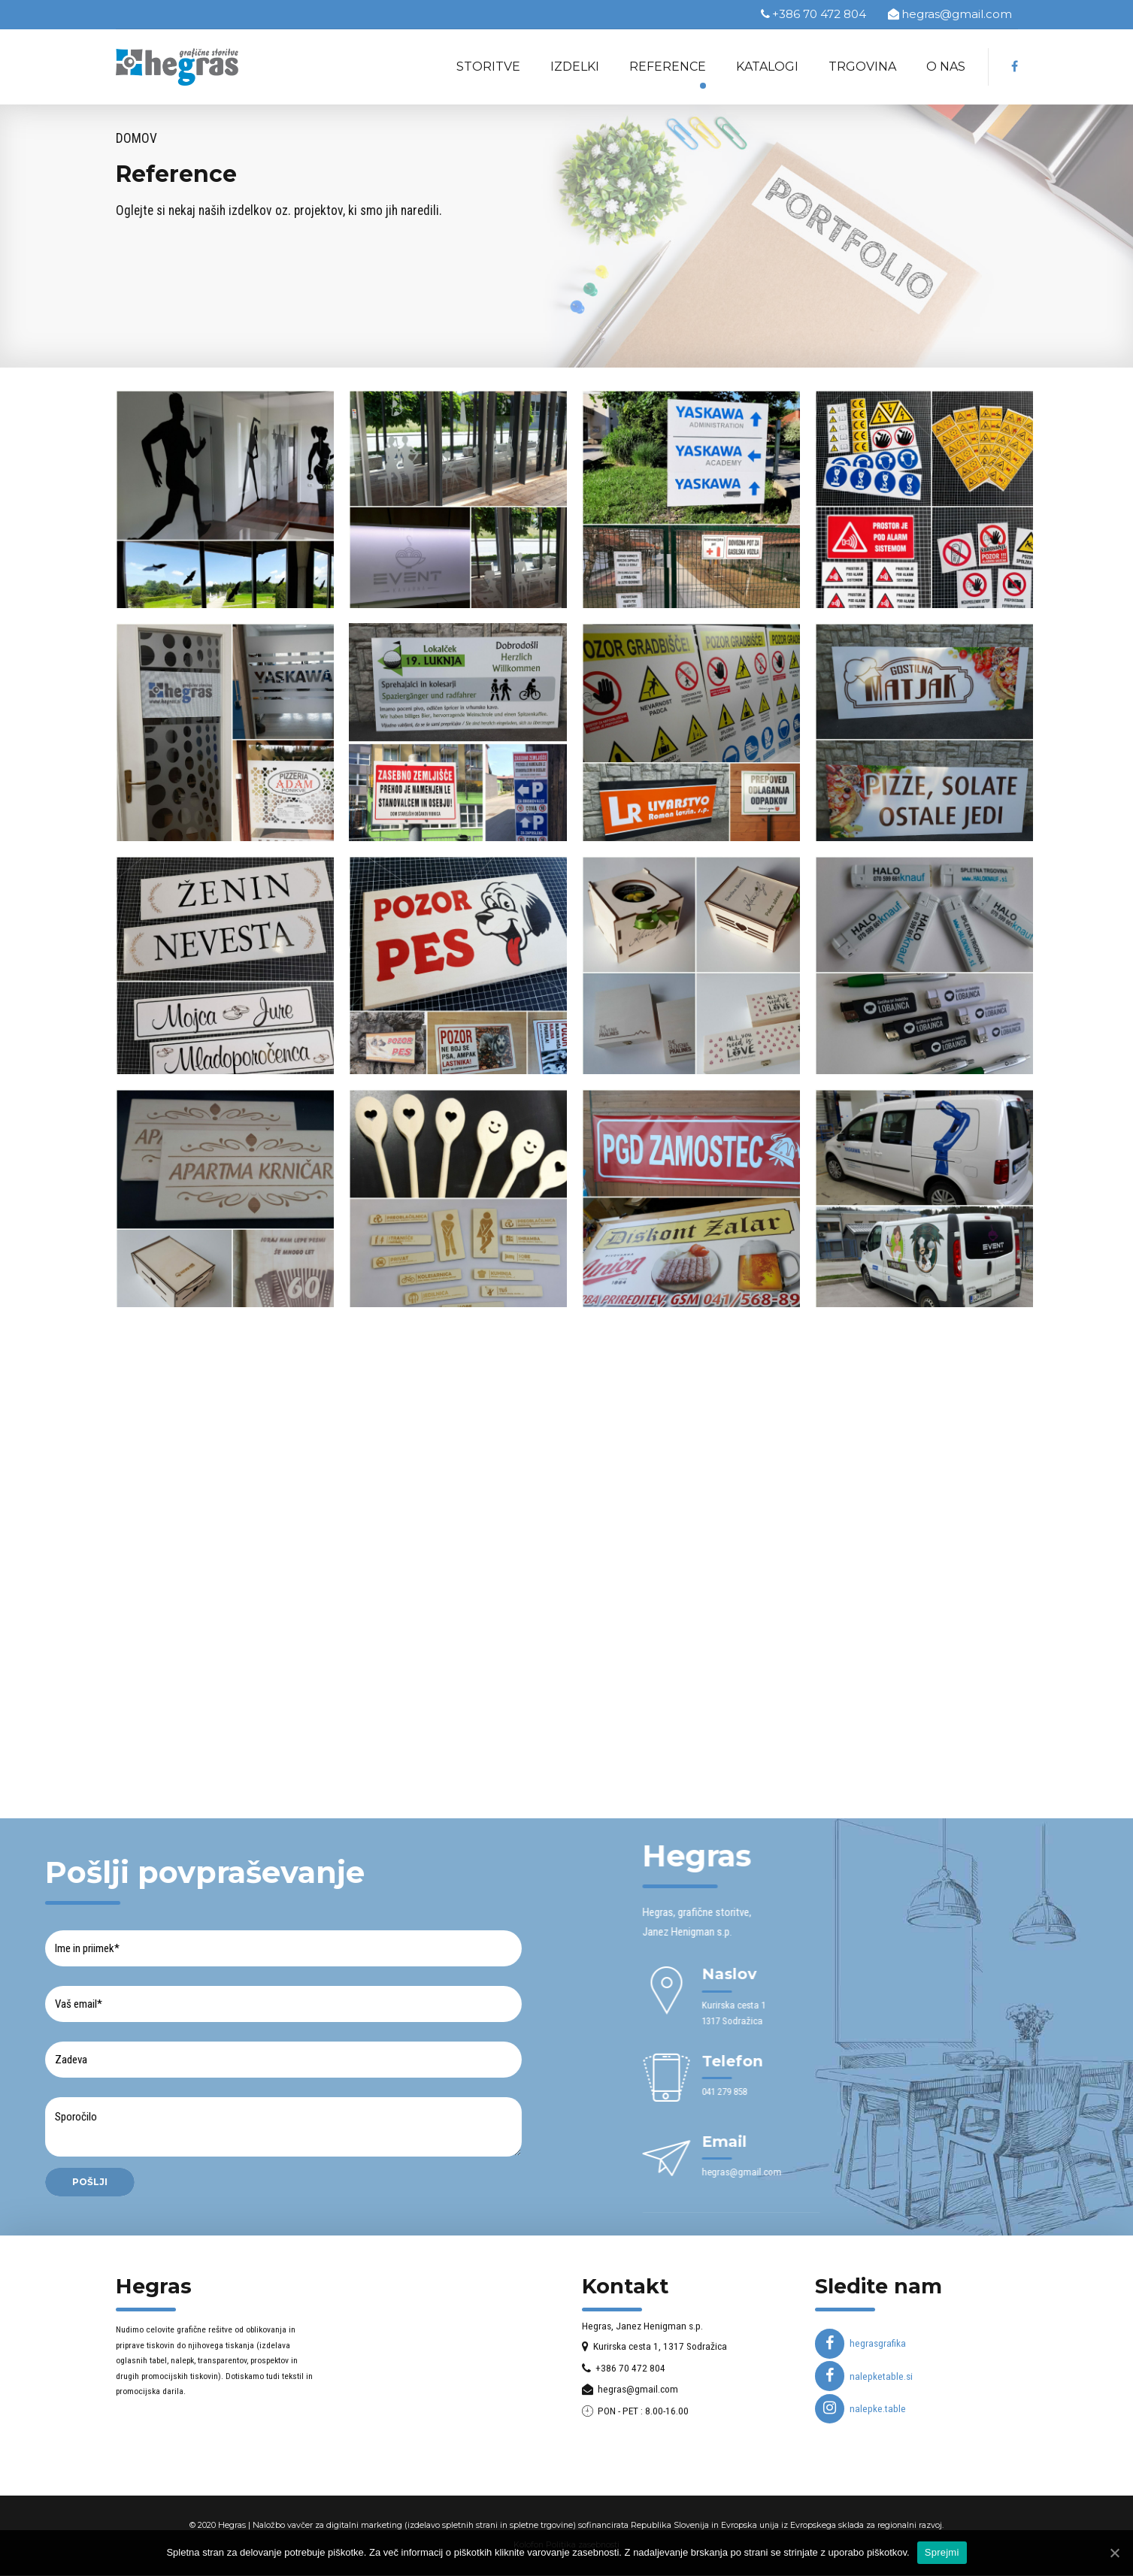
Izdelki (574, 66)
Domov (136, 138)
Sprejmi (942, 2552)
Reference (667, 66)
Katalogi (767, 66)
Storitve (488, 66)
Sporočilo (282, 2127)
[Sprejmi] (1114, 2552)
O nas (945, 66)
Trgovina (862, 66)
